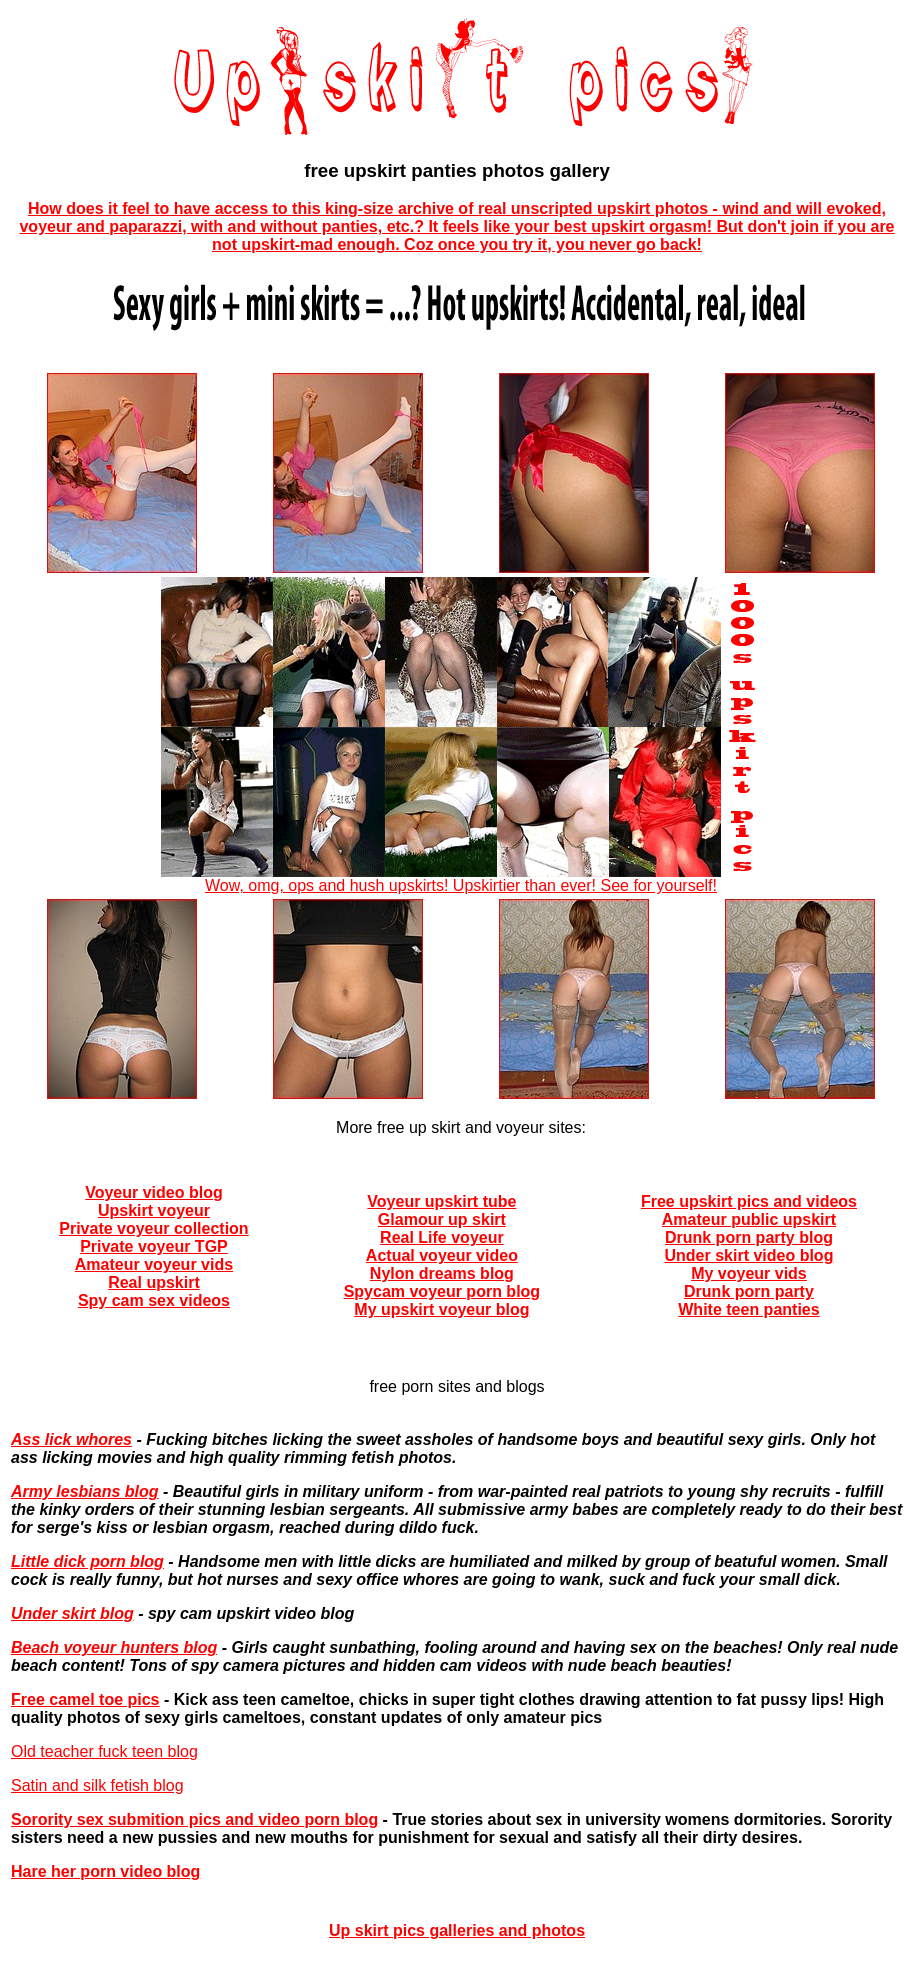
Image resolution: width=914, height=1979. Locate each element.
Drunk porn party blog (749, 1237)
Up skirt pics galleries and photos (457, 1930)
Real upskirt (154, 1282)
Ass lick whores (71, 1439)
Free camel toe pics (85, 1699)
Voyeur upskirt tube (441, 1201)
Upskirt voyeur (154, 1210)
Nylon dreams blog (442, 1273)
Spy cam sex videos (154, 1300)
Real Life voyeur (442, 1237)
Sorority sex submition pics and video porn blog (194, 1819)
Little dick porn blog (87, 1561)
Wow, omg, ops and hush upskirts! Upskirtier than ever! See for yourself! (461, 878)
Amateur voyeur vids (154, 1264)
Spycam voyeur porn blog (442, 1291)
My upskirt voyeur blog (441, 1309)
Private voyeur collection (153, 1228)
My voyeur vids (749, 1273)
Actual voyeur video (442, 1255)
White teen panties (748, 1309)
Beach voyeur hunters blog (114, 1647)
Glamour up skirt (442, 1219)
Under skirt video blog (748, 1255)
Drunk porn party (749, 1291)
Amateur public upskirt (749, 1219)
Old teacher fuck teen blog (104, 1751)
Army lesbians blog (85, 1491)
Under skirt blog (72, 1613)
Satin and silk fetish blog (97, 1785)
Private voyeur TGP (154, 1246)
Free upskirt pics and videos (749, 1201)
